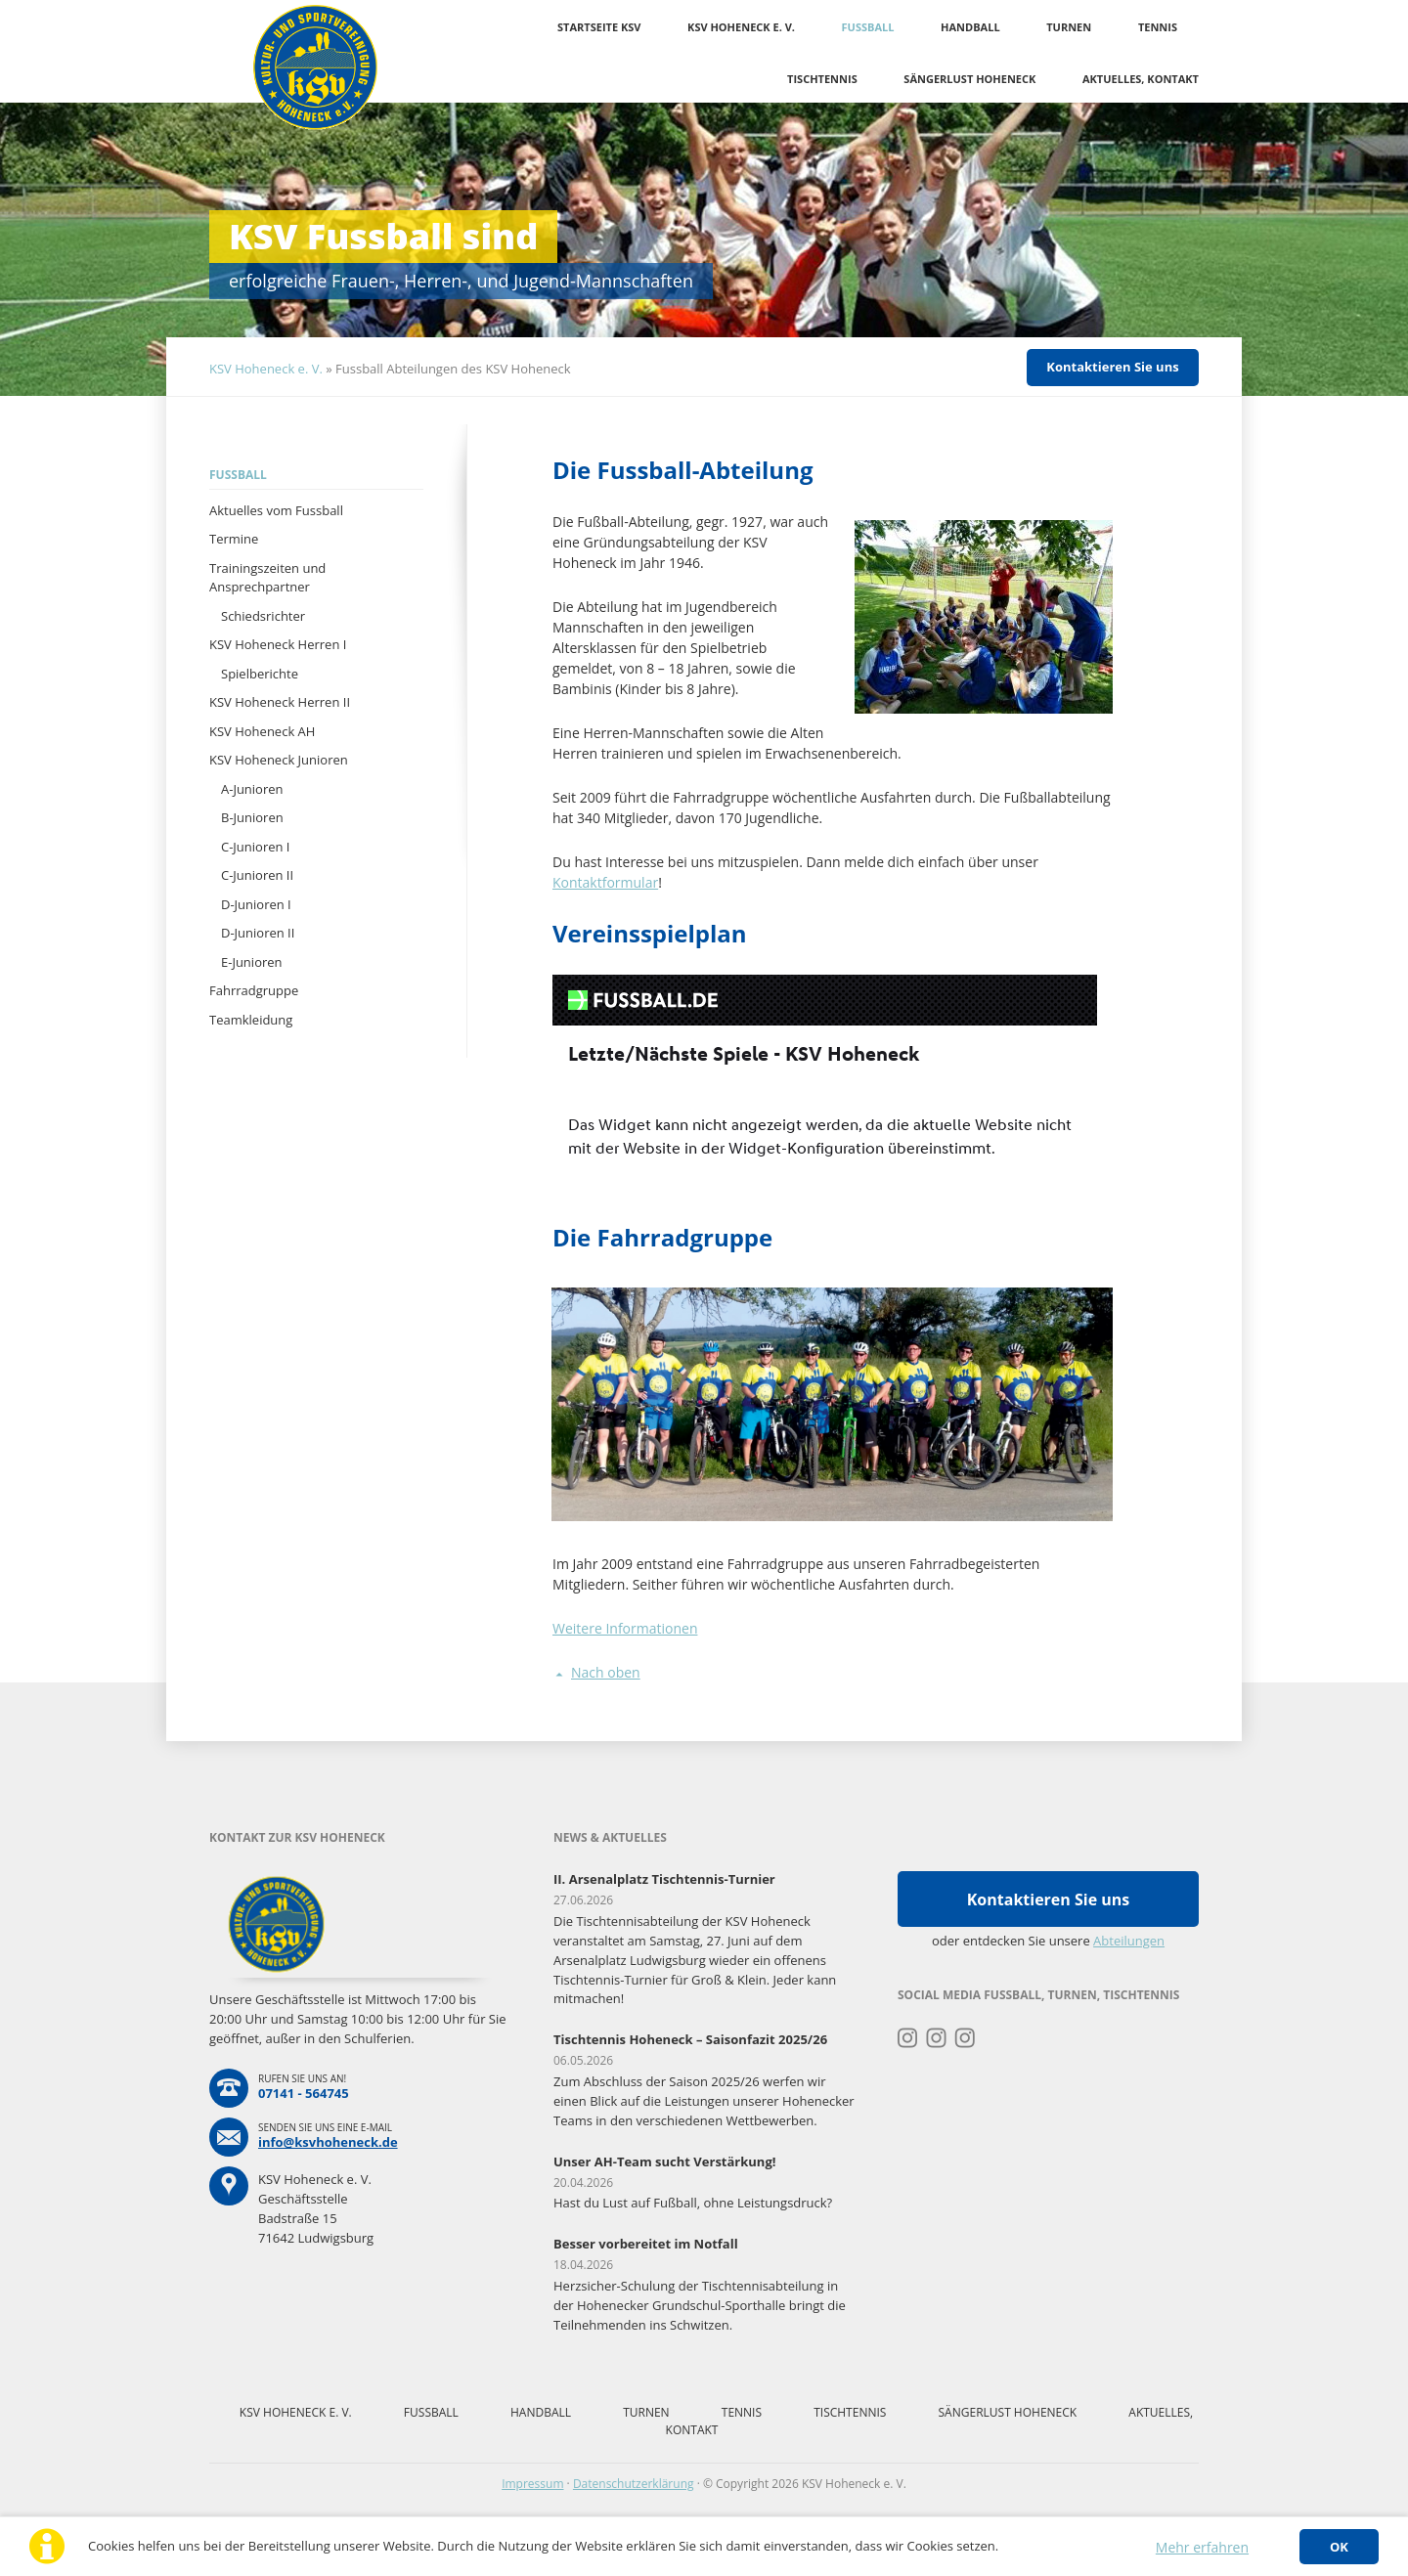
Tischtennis (822, 78)
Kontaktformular (605, 882)
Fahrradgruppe (253, 990)
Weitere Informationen (624, 1628)
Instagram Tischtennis (965, 2038)
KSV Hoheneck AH (262, 731)
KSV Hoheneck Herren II (279, 702)
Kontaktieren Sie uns (1112, 366)
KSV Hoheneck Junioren (278, 759)
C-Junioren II (257, 875)
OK (1339, 2546)
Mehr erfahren (1202, 2547)
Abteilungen (1129, 1940)
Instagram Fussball (936, 2038)
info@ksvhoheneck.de (328, 2142)
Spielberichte (259, 673)
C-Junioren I (255, 846)
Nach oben (605, 1672)
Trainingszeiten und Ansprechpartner (267, 577)
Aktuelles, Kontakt (1140, 78)
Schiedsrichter (263, 616)
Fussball (868, 27)
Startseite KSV (598, 27)
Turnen (1068, 27)
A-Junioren (252, 789)
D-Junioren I (256, 904)
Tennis (1157, 27)
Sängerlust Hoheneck (969, 78)
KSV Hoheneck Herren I (277, 644)
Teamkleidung (250, 1019)
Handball (970, 27)
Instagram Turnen (908, 2038)
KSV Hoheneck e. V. (741, 27)
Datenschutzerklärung (633, 2483)
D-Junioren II (257, 932)
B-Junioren (252, 817)
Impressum (532, 2483)
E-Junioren (252, 962)
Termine (233, 538)
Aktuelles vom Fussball (276, 510)
